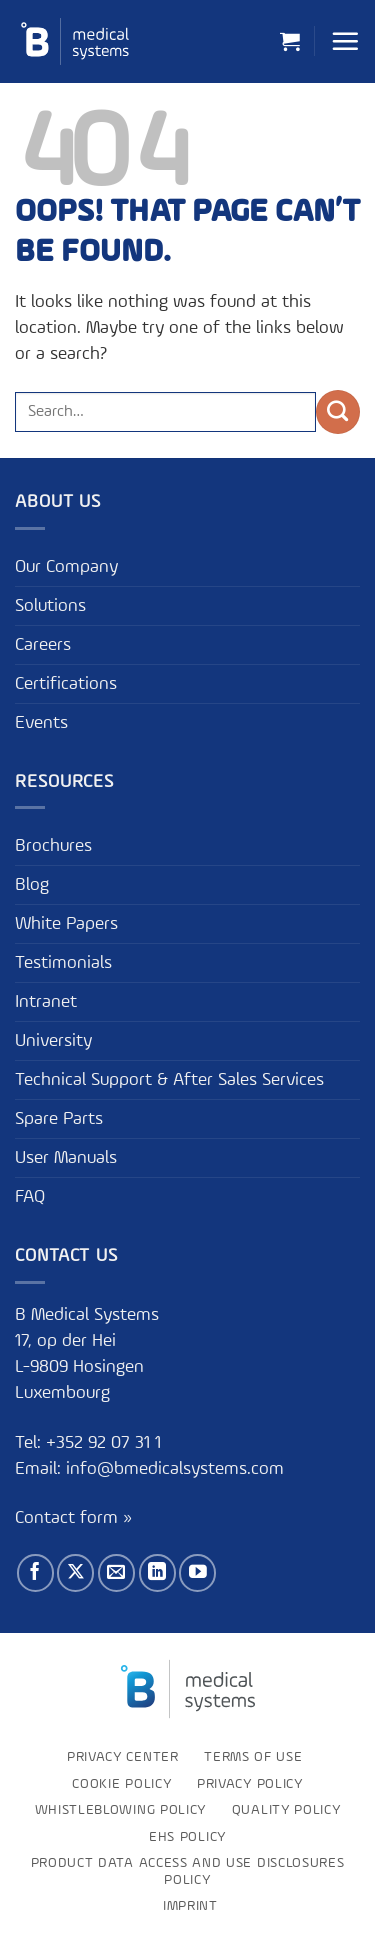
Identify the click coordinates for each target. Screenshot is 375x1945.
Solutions (50, 606)
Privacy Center (123, 1757)
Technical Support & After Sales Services (169, 1080)
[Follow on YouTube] (197, 1572)
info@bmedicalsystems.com (175, 1469)
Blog (32, 885)
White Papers (66, 924)
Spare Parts (59, 1119)
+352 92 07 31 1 (106, 1443)
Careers (43, 645)
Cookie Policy (121, 1784)
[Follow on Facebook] (35, 1572)
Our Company (66, 567)
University (53, 1041)
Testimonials (63, 963)
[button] (290, 41)
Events (41, 723)
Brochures (53, 846)
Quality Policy (286, 1810)
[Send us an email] (116, 1572)
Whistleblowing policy (120, 1810)
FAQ (30, 1197)
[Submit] (338, 412)
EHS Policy (187, 1837)
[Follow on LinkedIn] (157, 1572)
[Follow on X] (75, 1572)
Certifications (66, 684)
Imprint (190, 1906)
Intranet (46, 1002)
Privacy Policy (250, 1784)
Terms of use (253, 1757)
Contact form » (73, 1518)
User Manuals (66, 1158)
